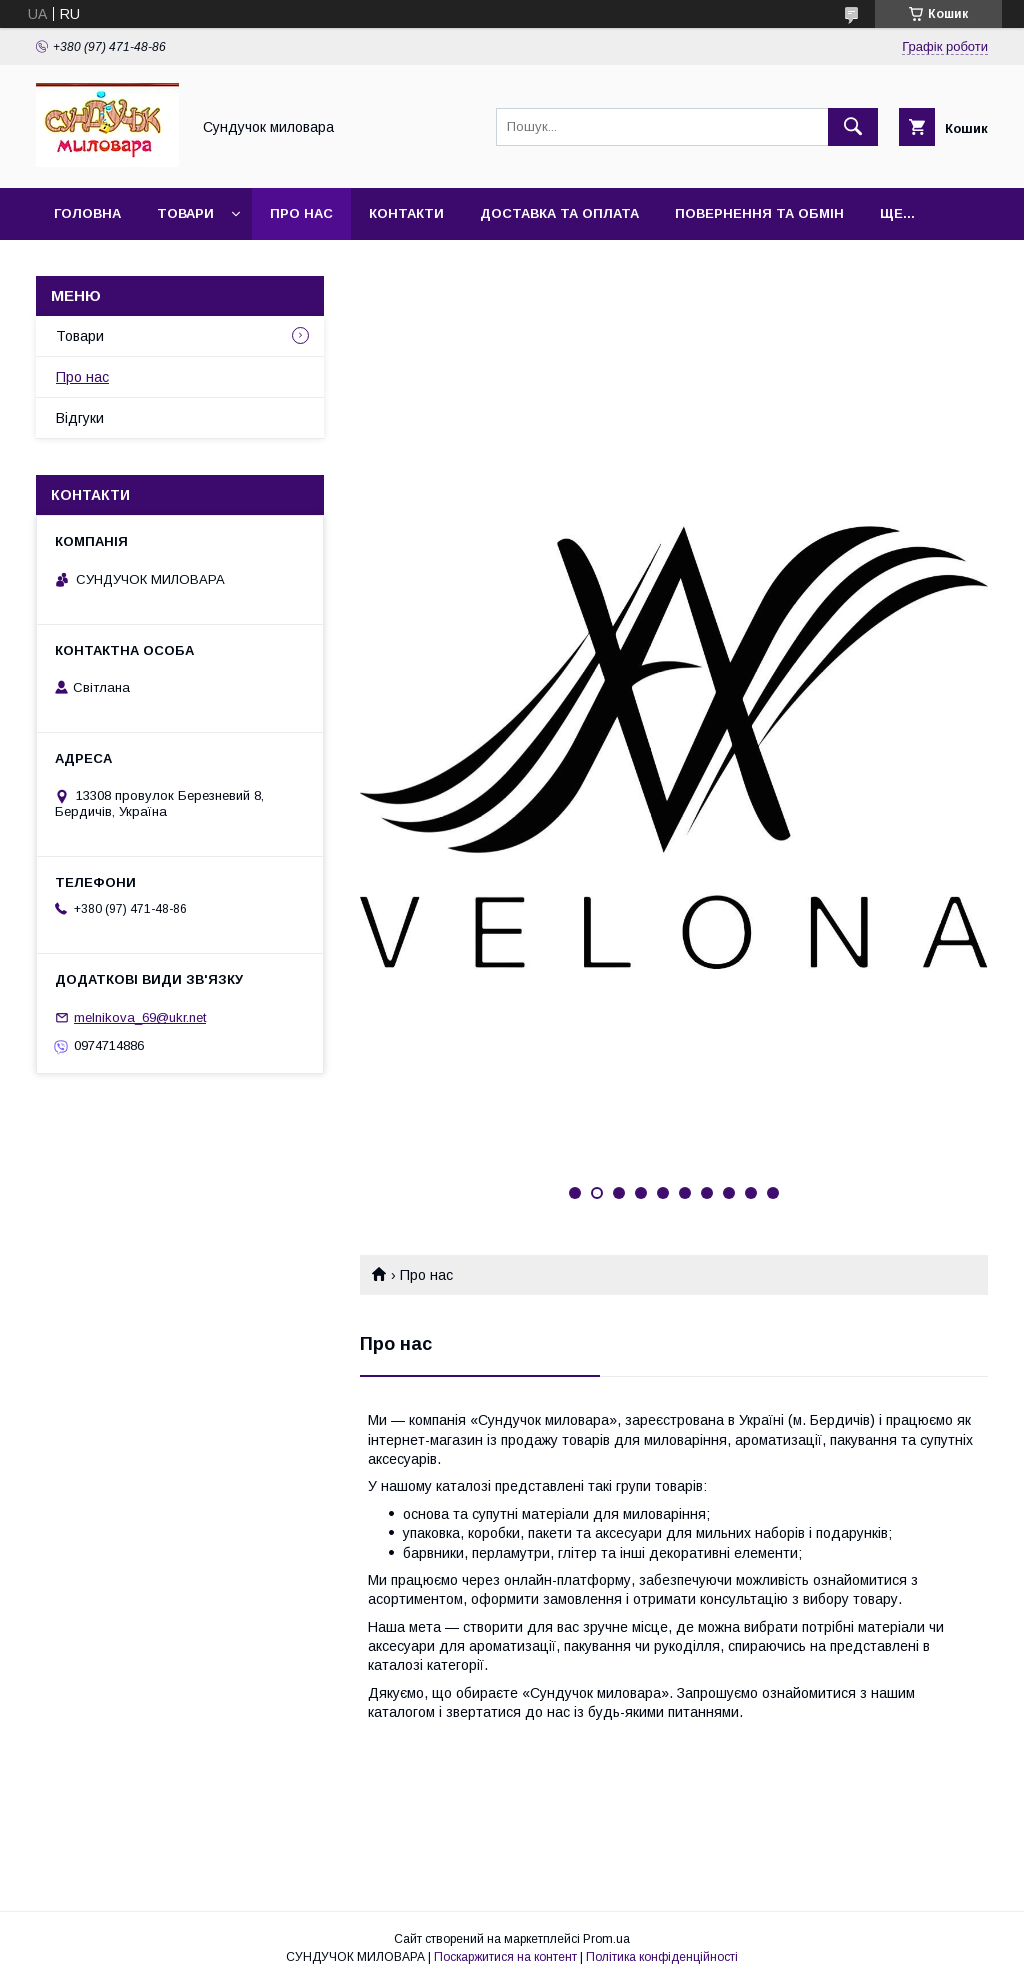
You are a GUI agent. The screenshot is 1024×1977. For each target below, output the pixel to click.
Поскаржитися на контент (505, 1957)
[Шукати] (853, 127)
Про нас (301, 213)
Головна (87, 213)
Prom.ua (606, 1939)
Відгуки (80, 418)
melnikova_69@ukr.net (140, 1017)
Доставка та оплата (559, 213)
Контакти (406, 213)
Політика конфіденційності (662, 1957)
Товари (185, 213)
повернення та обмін (759, 213)
